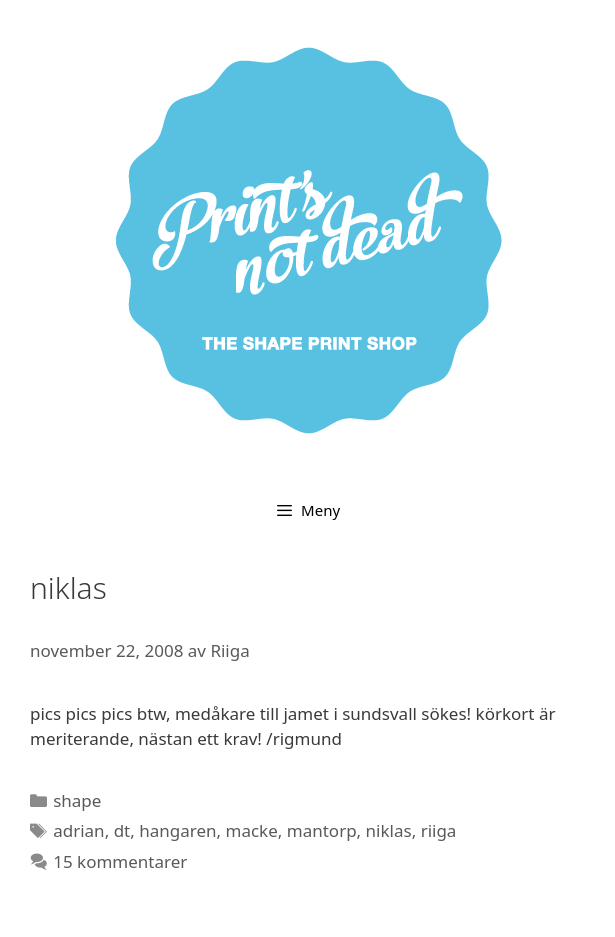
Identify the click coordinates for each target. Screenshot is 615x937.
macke (252, 830)
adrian (78, 830)
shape (77, 800)
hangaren (177, 830)
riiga (439, 830)
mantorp (322, 830)
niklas (389, 830)
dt (122, 830)
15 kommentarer (120, 861)
